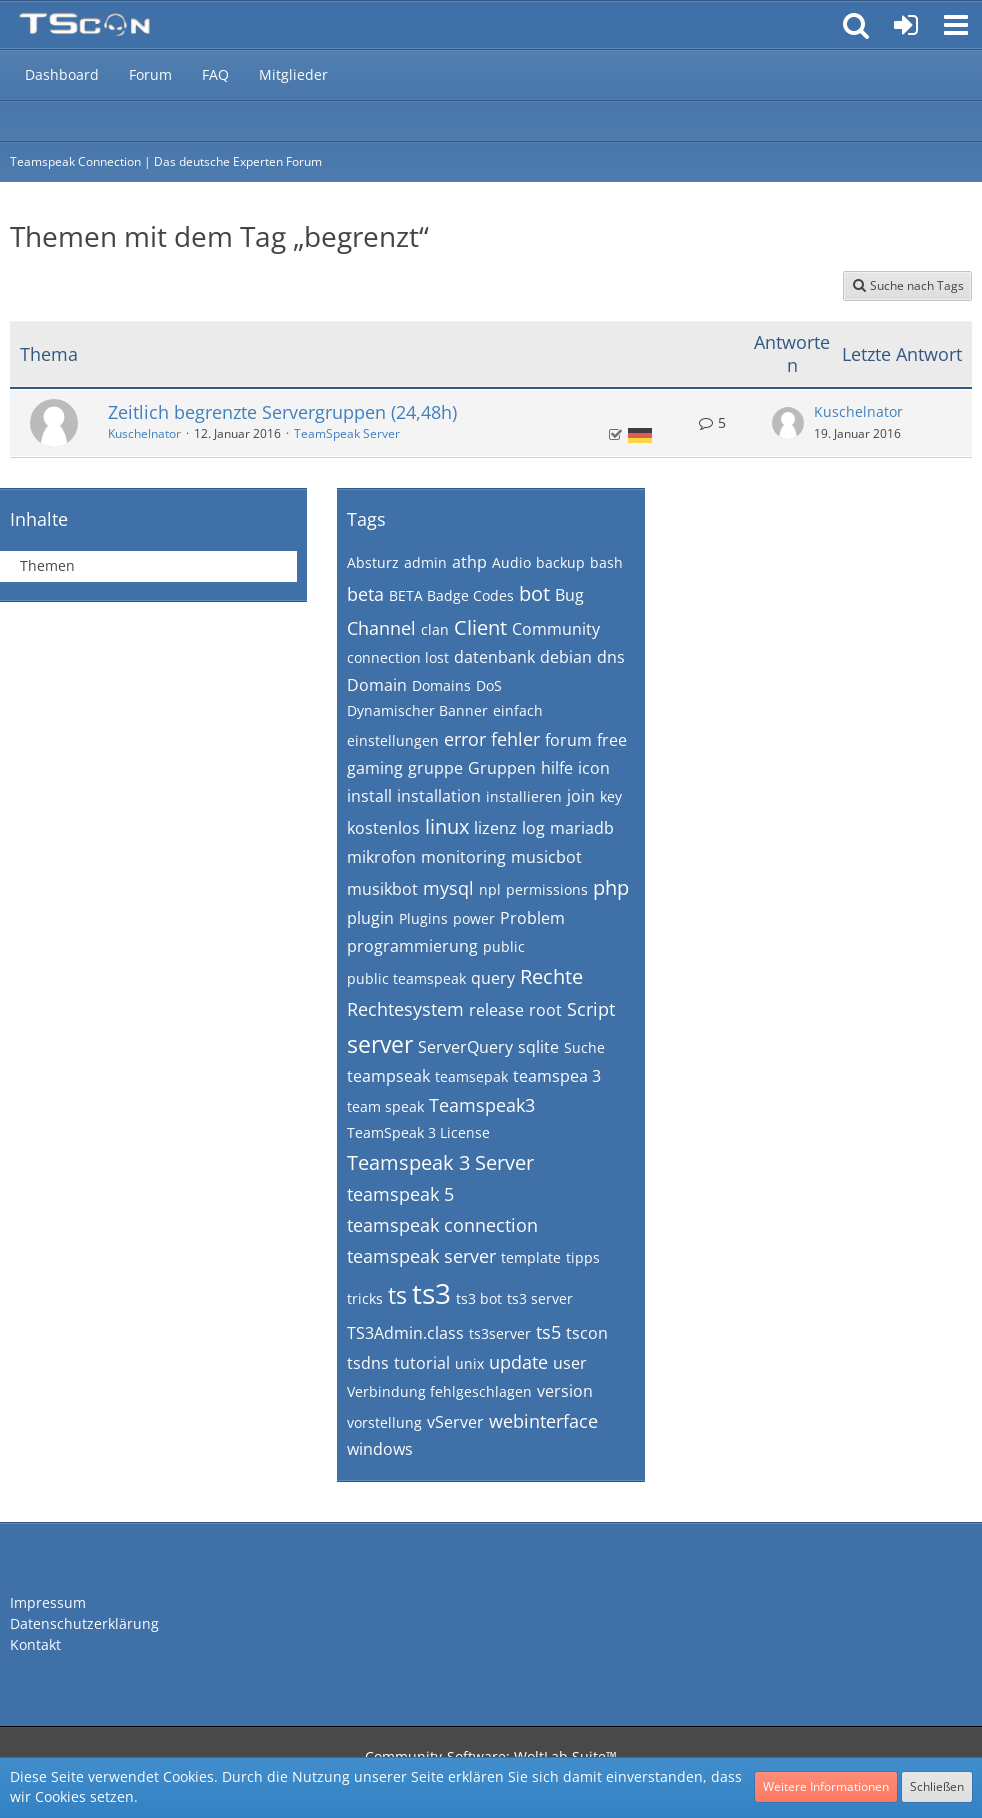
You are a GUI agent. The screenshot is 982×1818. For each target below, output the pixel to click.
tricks (365, 1298)
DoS (489, 685)
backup (560, 562)
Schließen (937, 1786)
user (570, 1363)
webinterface (543, 1421)
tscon (587, 1333)
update (518, 1362)
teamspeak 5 (400, 1194)
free (612, 740)
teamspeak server (421, 1256)
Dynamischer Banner (417, 710)
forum (568, 740)
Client (480, 627)
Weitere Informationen (826, 1786)
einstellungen (393, 740)
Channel (381, 628)
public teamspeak (406, 978)
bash (606, 562)
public (504, 946)
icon (594, 768)
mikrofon (381, 857)
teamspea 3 (557, 1076)
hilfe (557, 768)
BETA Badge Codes (451, 595)
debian (566, 657)
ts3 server (540, 1298)
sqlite (538, 1047)
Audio (511, 562)
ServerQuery (465, 1047)
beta (365, 594)
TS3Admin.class (405, 1333)
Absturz (373, 562)
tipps (583, 1257)
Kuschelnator (144, 433)
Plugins (423, 918)
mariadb (582, 828)
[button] (956, 25)
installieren (524, 796)
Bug (569, 595)
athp (469, 562)
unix (469, 1363)
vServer (455, 1422)
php (611, 887)
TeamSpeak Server (347, 433)
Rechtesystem (405, 1009)
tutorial (422, 1363)
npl (490, 889)
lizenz (495, 828)
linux (447, 826)
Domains (441, 685)
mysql (448, 888)
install (369, 796)
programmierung (412, 946)
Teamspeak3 (482, 1105)
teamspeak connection (442, 1225)
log (533, 828)
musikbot (382, 889)
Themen (47, 565)
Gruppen (502, 768)
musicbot (546, 857)
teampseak (388, 1076)
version (565, 1391)
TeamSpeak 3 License (418, 1132)
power (474, 918)
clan (435, 629)
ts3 (431, 1293)
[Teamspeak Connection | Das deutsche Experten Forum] (84, 25)
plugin (370, 918)
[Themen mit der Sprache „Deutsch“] (640, 435)
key (611, 796)
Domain (377, 685)
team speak (385, 1106)
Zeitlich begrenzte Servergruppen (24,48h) (282, 412)
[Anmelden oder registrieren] (906, 25)
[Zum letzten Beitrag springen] (788, 423)
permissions (547, 889)
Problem (532, 918)
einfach (518, 710)
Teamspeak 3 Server (440, 1162)
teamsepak (471, 1076)
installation (439, 796)
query (493, 978)
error (465, 739)
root (545, 1010)
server (380, 1044)
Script (591, 1009)
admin (425, 562)
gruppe (435, 768)
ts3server (500, 1333)
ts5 (548, 1332)
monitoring (463, 857)
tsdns (368, 1363)
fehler (515, 739)
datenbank (494, 657)
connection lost (398, 657)
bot (534, 593)
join (581, 796)
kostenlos (383, 828)
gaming (375, 768)
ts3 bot (479, 1298)
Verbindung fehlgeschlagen (439, 1391)
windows (380, 1449)
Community (556, 629)
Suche (584, 1047)
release (496, 1010)
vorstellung (384, 1422)
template (531, 1257)
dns (611, 657)
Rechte (551, 976)
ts (397, 1295)
